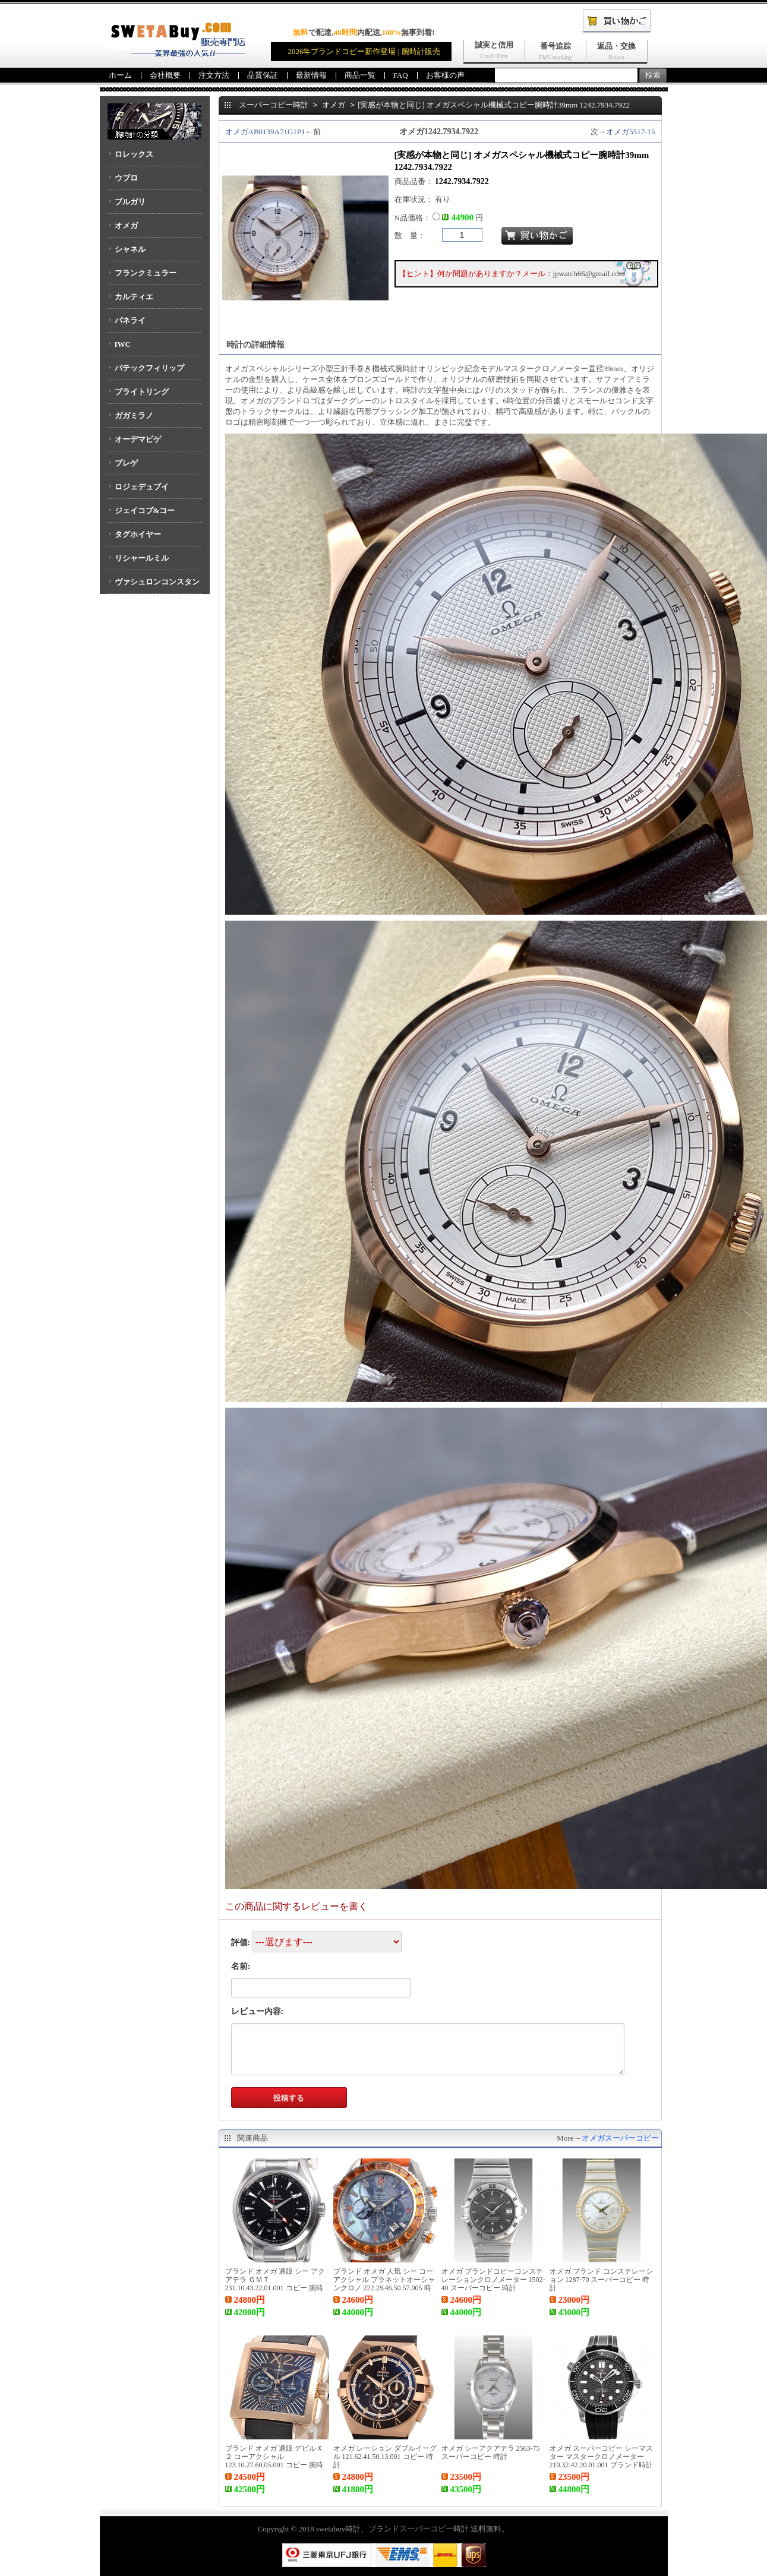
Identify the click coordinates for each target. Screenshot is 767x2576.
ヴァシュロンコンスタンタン (154, 585)
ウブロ (126, 177)
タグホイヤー (138, 534)
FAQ (400, 75)
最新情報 (311, 75)
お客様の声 (445, 75)
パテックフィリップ (149, 368)
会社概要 (165, 75)
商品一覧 (360, 75)
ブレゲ (126, 463)
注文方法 (213, 75)
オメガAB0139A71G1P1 (265, 131)
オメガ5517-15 (630, 131)
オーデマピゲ (138, 439)
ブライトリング (142, 391)
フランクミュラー (145, 272)
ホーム (120, 75)
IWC (123, 344)
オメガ (126, 225)
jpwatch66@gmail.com (589, 273)
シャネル (130, 249)
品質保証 (262, 75)
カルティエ (134, 296)
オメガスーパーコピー (620, 2138)
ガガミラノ (134, 415)
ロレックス (134, 154)
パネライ (130, 320)
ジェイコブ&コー (145, 510)
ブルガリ (130, 201)
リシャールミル (142, 558)
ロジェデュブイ (142, 486)
